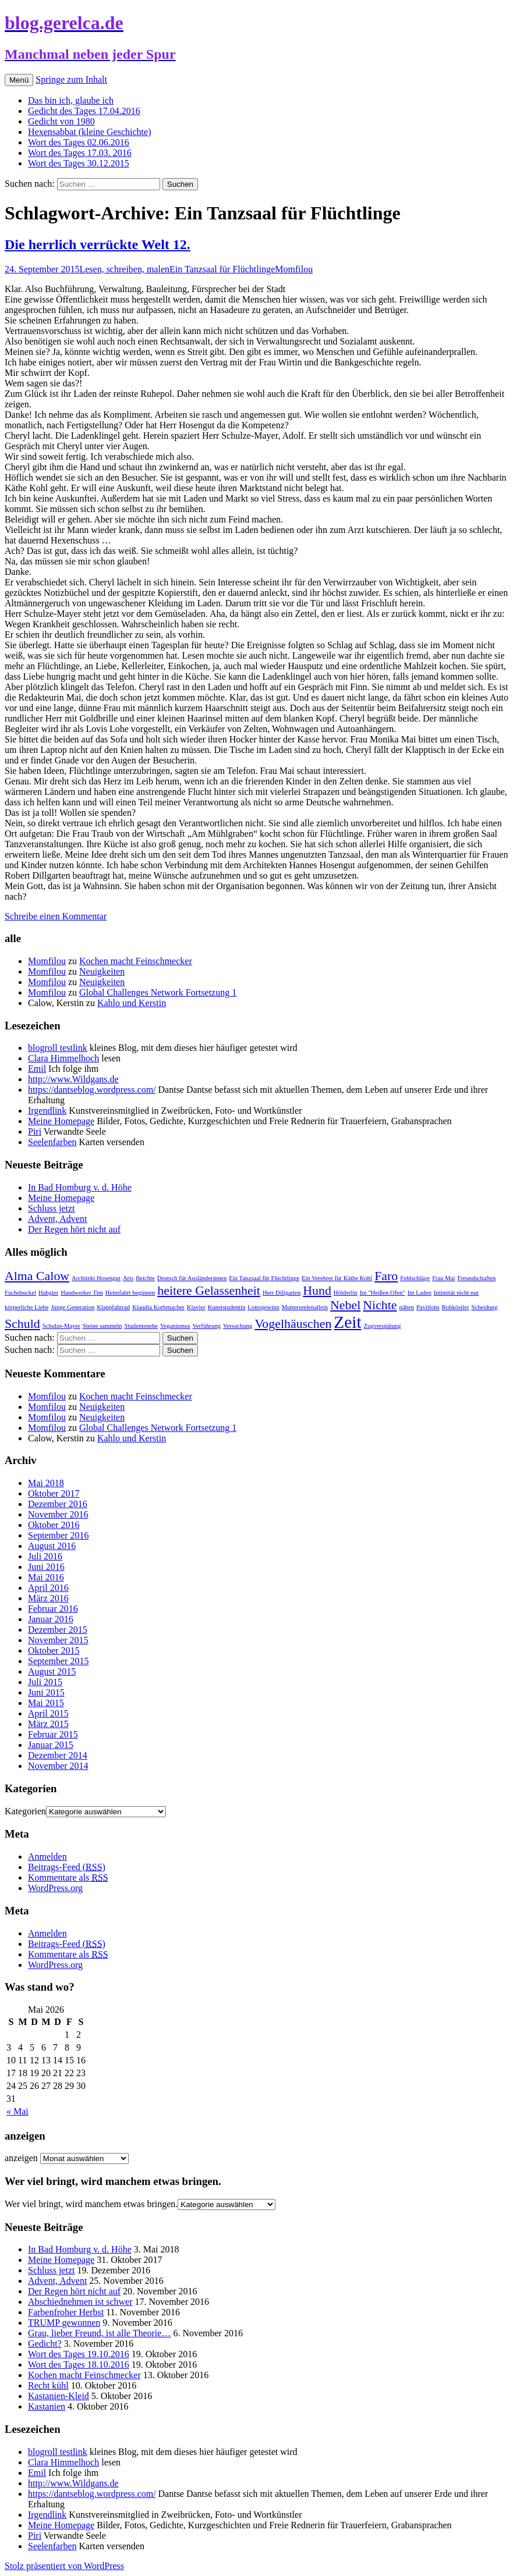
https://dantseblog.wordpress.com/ (92, 1090)
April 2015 (48, 1713)
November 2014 (58, 1766)
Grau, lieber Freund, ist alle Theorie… (99, 2333)
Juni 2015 (46, 1692)
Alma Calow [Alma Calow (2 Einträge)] (37, 1276)
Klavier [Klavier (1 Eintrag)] (196, 1307)
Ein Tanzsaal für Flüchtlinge (222, 269)
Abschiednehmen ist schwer (80, 2302)
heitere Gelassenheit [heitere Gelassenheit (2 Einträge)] (208, 1291)
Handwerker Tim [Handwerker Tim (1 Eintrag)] (82, 1292)
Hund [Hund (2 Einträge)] (317, 1291)
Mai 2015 (46, 1703)
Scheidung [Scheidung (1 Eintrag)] (484, 1307)
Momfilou (294, 269)
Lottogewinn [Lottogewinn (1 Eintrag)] (263, 1307)
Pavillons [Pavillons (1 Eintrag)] (428, 1307)
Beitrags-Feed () (66, 1867)
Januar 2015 (50, 1745)
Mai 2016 (46, 1577)
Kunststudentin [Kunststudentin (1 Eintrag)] (227, 1307)
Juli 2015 (45, 1682)
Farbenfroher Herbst (66, 2312)
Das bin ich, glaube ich (71, 100)
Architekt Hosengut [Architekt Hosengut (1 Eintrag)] (96, 1278)
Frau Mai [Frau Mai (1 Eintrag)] (443, 1278)
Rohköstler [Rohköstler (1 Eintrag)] (455, 1307)
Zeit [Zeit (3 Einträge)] (347, 1322)
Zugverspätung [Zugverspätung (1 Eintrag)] (382, 1326)
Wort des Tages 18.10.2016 (78, 2364)
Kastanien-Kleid (58, 2396)
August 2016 (52, 1546)
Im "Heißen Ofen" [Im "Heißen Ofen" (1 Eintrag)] (382, 1292)
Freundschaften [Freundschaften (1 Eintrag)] (477, 1278)
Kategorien (25, 1811)
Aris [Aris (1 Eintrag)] (128, 1278)
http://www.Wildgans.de (73, 1079)
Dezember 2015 (57, 1630)
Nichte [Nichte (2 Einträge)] (380, 1305)
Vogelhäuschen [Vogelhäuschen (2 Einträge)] (292, 1324)
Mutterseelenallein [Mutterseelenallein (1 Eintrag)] (305, 1307)
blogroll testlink (57, 1048)
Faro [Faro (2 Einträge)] (386, 1276)
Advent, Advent (57, 1219)
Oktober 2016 (53, 1525)
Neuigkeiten (102, 971)
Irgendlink (47, 1110)
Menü (19, 80)
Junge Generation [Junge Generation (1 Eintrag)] (72, 1307)
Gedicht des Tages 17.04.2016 (84, 111)
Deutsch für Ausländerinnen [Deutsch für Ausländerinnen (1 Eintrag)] (192, 1278)
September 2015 (58, 1661)
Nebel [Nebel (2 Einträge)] (345, 1305)
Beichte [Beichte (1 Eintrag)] (145, 1278)
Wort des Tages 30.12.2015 (78, 163)
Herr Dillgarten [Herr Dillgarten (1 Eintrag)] (281, 1292)
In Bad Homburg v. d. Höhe (80, 1187)
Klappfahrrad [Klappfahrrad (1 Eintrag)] (113, 1307)
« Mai (17, 2111)
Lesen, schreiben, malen (124, 269)
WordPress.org (55, 1888)
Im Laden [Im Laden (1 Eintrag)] (419, 1292)
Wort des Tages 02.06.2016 (78, 142)
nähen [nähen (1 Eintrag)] (406, 1307)
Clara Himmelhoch (63, 1058)
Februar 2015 (53, 1734)
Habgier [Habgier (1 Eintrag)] (48, 1292)
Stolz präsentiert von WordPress (64, 2566)
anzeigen (21, 2158)
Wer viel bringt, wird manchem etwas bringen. (91, 2204)
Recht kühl (48, 2385)
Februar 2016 (53, 1609)
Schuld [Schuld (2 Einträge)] (22, 1324)
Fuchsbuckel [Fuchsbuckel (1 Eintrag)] (20, 1292)
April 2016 (48, 1588)
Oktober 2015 (53, 1650)
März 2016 (48, 1598)
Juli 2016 (45, 1556)
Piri (34, 1131)
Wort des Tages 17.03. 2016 (80, 153)
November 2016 (58, 1514)
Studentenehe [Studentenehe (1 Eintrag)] (141, 1326)
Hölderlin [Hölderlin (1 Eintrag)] (346, 1292)
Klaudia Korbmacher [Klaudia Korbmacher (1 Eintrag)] (158, 1307)
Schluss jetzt (51, 1208)
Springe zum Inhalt (71, 79)
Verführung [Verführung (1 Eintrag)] (207, 1326)
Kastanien (46, 2406)
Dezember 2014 (57, 1755)
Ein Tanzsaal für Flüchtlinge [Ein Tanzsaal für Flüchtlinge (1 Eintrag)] (264, 1278)
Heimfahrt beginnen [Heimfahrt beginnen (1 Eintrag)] (130, 1292)
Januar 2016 (50, 1619)
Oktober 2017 (53, 1493)
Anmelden (47, 1856)
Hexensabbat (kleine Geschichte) (89, 132)
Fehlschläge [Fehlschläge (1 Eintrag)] (415, 1278)
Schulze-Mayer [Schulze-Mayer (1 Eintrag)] (61, 1326)
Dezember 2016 (57, 1504)
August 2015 (52, 1671)
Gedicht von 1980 (61, 121)
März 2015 (48, 1724)
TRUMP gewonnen (64, 2323)
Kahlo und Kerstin (131, 1003)
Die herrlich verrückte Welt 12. (97, 244)
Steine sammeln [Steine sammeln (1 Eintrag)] (102, 1326)
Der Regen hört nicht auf (74, 1229)
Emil (37, 1069)
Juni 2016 (46, 1567)
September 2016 (58, 1535)
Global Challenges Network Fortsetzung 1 (157, 992)
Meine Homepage (61, 1121)
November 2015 (58, 1640)
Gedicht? (45, 2343)
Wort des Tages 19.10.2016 (78, 2354)
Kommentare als (68, 1877)
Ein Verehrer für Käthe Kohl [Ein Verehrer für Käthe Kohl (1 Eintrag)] (337, 1278)
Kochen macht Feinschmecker (135, 961)
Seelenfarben (52, 1142)
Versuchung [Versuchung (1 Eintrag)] (237, 1326)
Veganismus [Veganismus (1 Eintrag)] (175, 1326)
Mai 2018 (46, 1483)
